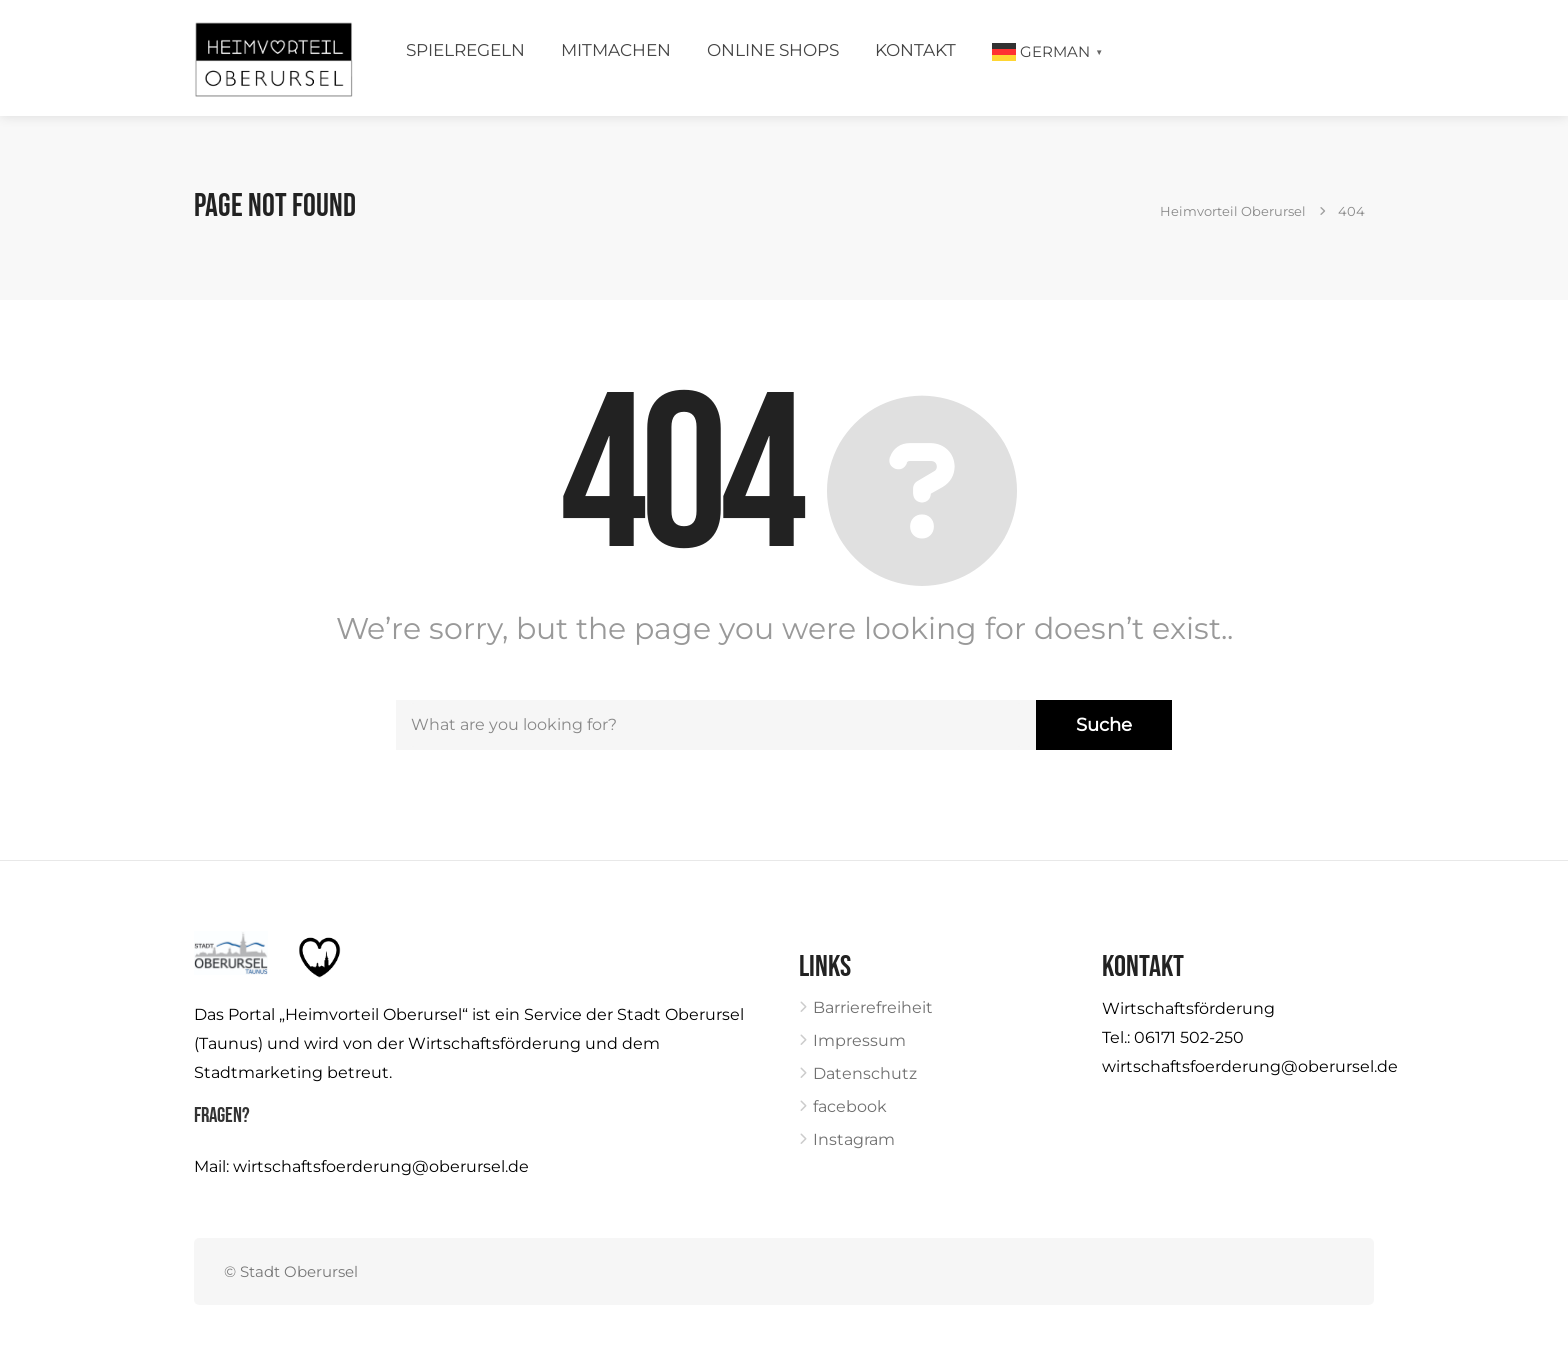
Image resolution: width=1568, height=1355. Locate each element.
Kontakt (915, 50)
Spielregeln (465, 50)
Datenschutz (865, 1073)
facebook (850, 1106)
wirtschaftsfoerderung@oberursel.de (381, 1166)
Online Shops (773, 50)
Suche (1104, 725)
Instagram (854, 1139)
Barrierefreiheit (873, 1007)
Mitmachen (616, 50)
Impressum (859, 1040)
